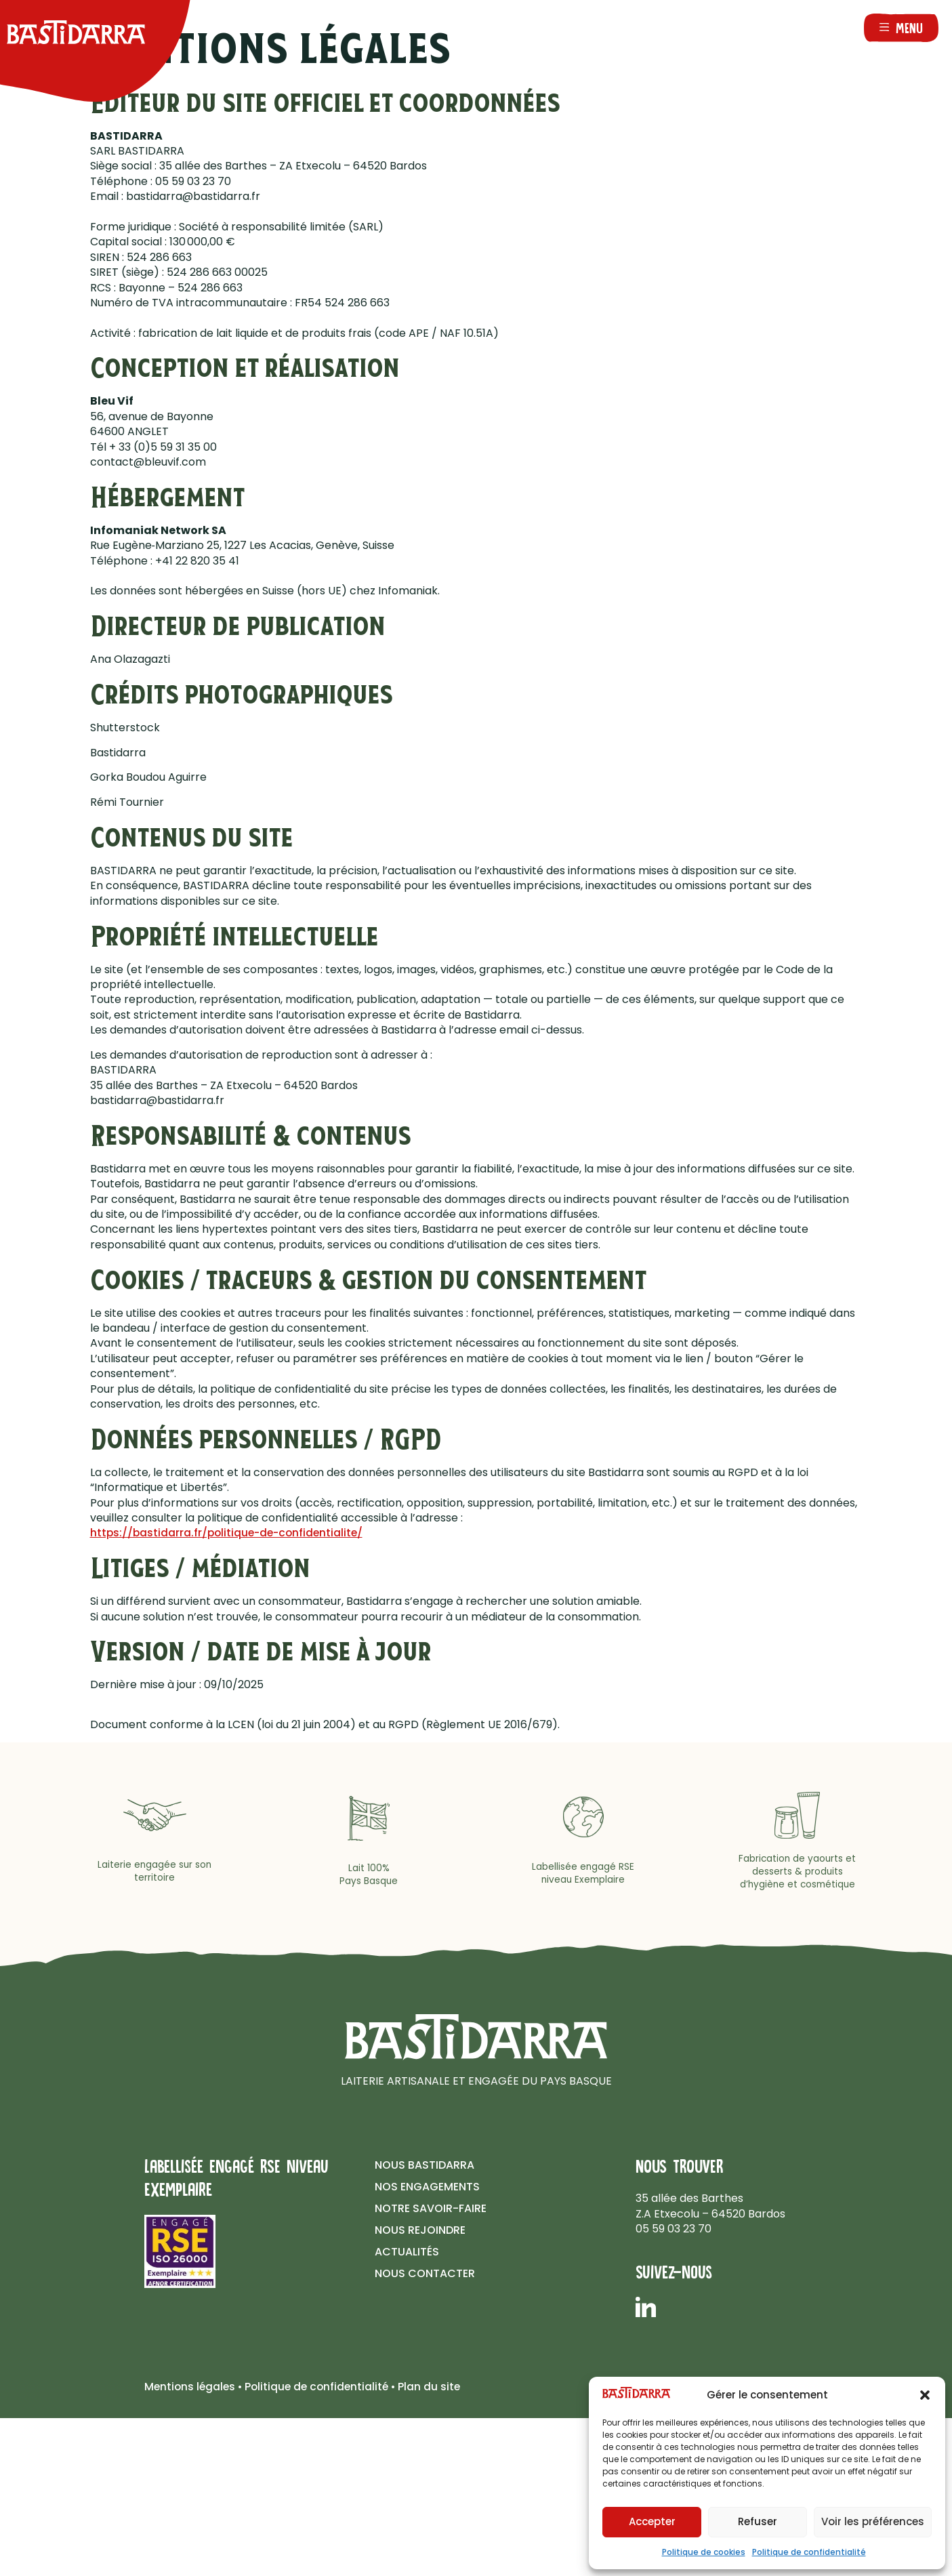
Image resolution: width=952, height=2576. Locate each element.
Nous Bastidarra (424, 2165)
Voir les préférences (872, 2521)
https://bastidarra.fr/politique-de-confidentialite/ (230, 1532)
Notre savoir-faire (431, 2208)
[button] (925, 2395)
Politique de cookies (703, 2552)
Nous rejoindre (420, 2230)
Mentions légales (191, 2386)
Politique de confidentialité (809, 2552)
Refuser (757, 2521)
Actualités (407, 2252)
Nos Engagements (427, 2186)
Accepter (652, 2521)
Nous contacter (425, 2273)
